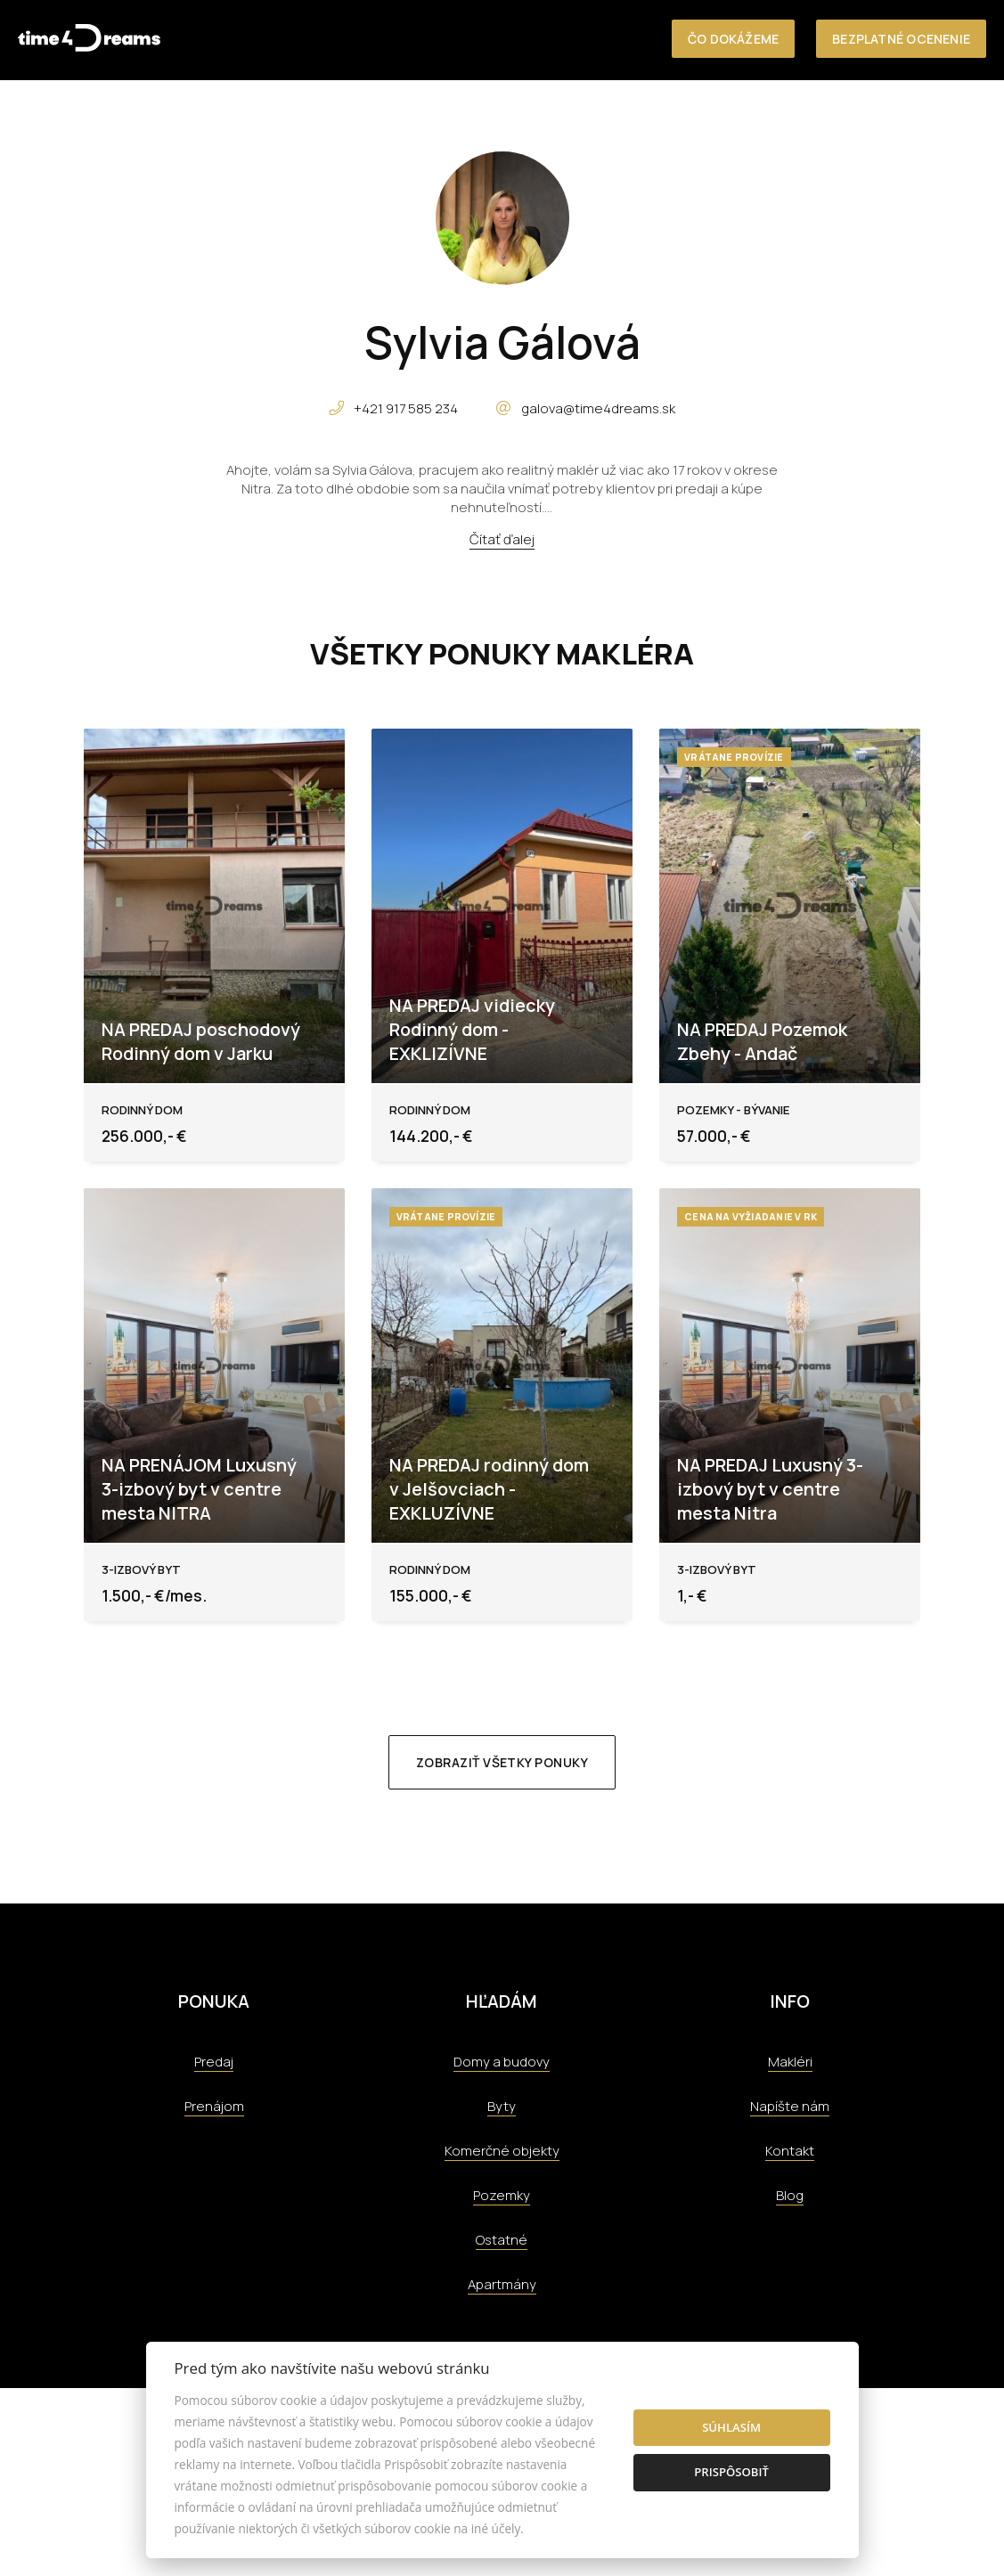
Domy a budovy (501, 2061)
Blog (790, 2195)
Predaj (213, 2061)
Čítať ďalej (502, 539)
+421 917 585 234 (406, 408)
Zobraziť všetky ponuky (502, 1762)
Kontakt (956, 117)
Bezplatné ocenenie (901, 38)
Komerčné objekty (502, 2150)
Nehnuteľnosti (519, 117)
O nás (607, 117)
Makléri (790, 2061)
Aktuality (875, 117)
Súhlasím (731, 2427)
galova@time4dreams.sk (598, 408)
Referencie (745, 117)
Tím (811, 117)
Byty (501, 2106)
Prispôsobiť (731, 2472)
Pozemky (501, 2195)
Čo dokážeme (733, 38)
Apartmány (502, 2284)
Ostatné (501, 2239)
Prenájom (214, 2106)
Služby (667, 117)
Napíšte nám (789, 2106)
